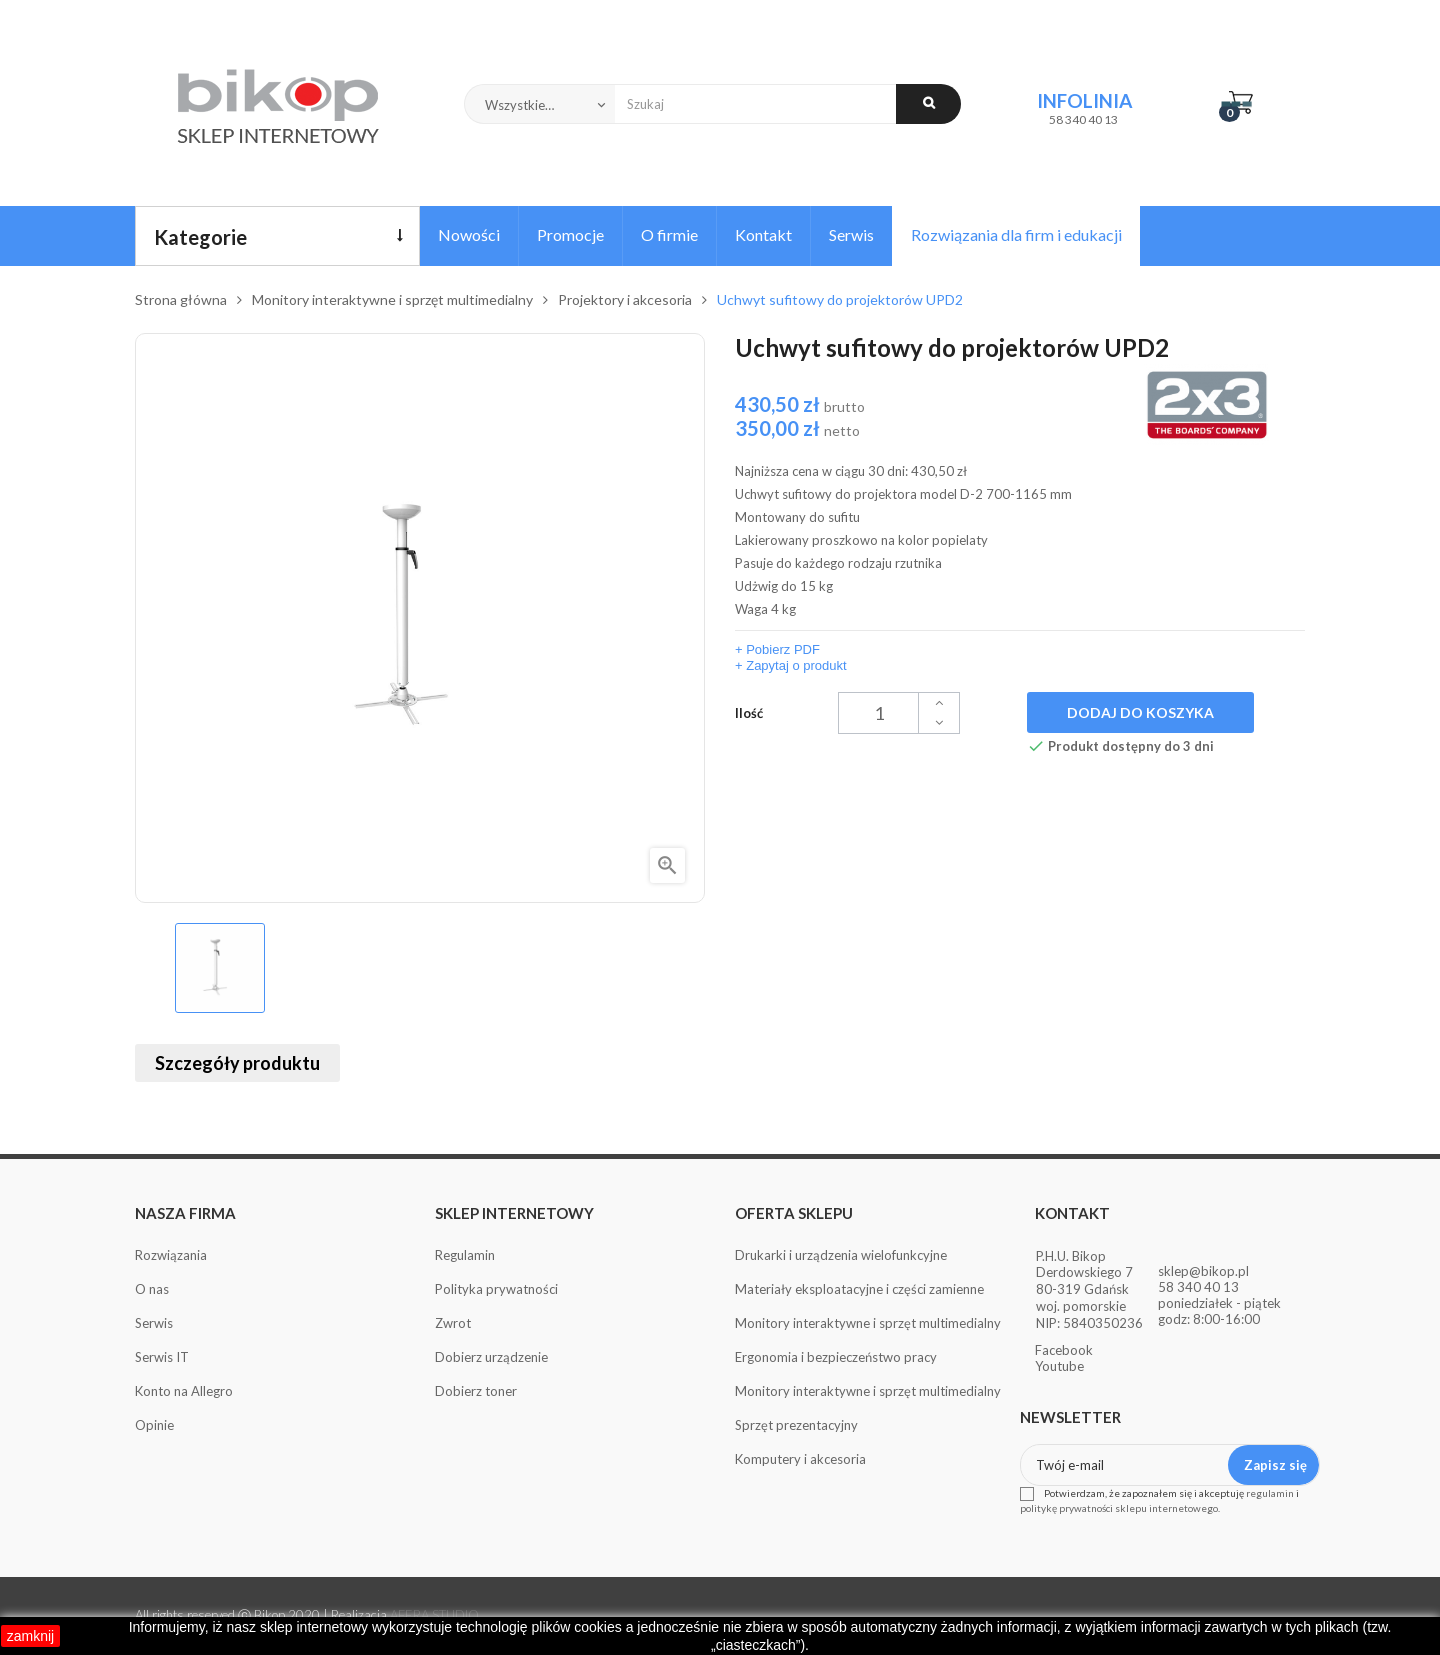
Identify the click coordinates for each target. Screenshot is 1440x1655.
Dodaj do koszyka (1140, 712)
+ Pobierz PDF (777, 649)
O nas (152, 1289)
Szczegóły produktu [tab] (237, 1063)
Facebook (1064, 1350)
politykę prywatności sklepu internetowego (1119, 1508)
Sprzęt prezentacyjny (796, 1425)
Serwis (154, 1323)
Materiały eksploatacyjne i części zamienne (859, 1289)
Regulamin (465, 1255)
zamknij (30, 1636)
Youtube (1059, 1366)
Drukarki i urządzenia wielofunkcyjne (841, 1255)
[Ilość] (899, 713)
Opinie (154, 1425)
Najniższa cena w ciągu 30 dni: (851, 471)
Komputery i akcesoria (800, 1459)
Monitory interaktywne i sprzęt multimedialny (868, 1323)
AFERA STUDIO (434, 1615)
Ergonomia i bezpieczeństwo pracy (836, 1357)
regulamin (1270, 1493)
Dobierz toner (476, 1391)
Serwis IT (162, 1357)
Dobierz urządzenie (491, 1357)
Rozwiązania (171, 1255)
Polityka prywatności (496, 1289)
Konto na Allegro (184, 1391)
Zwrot (453, 1323)
